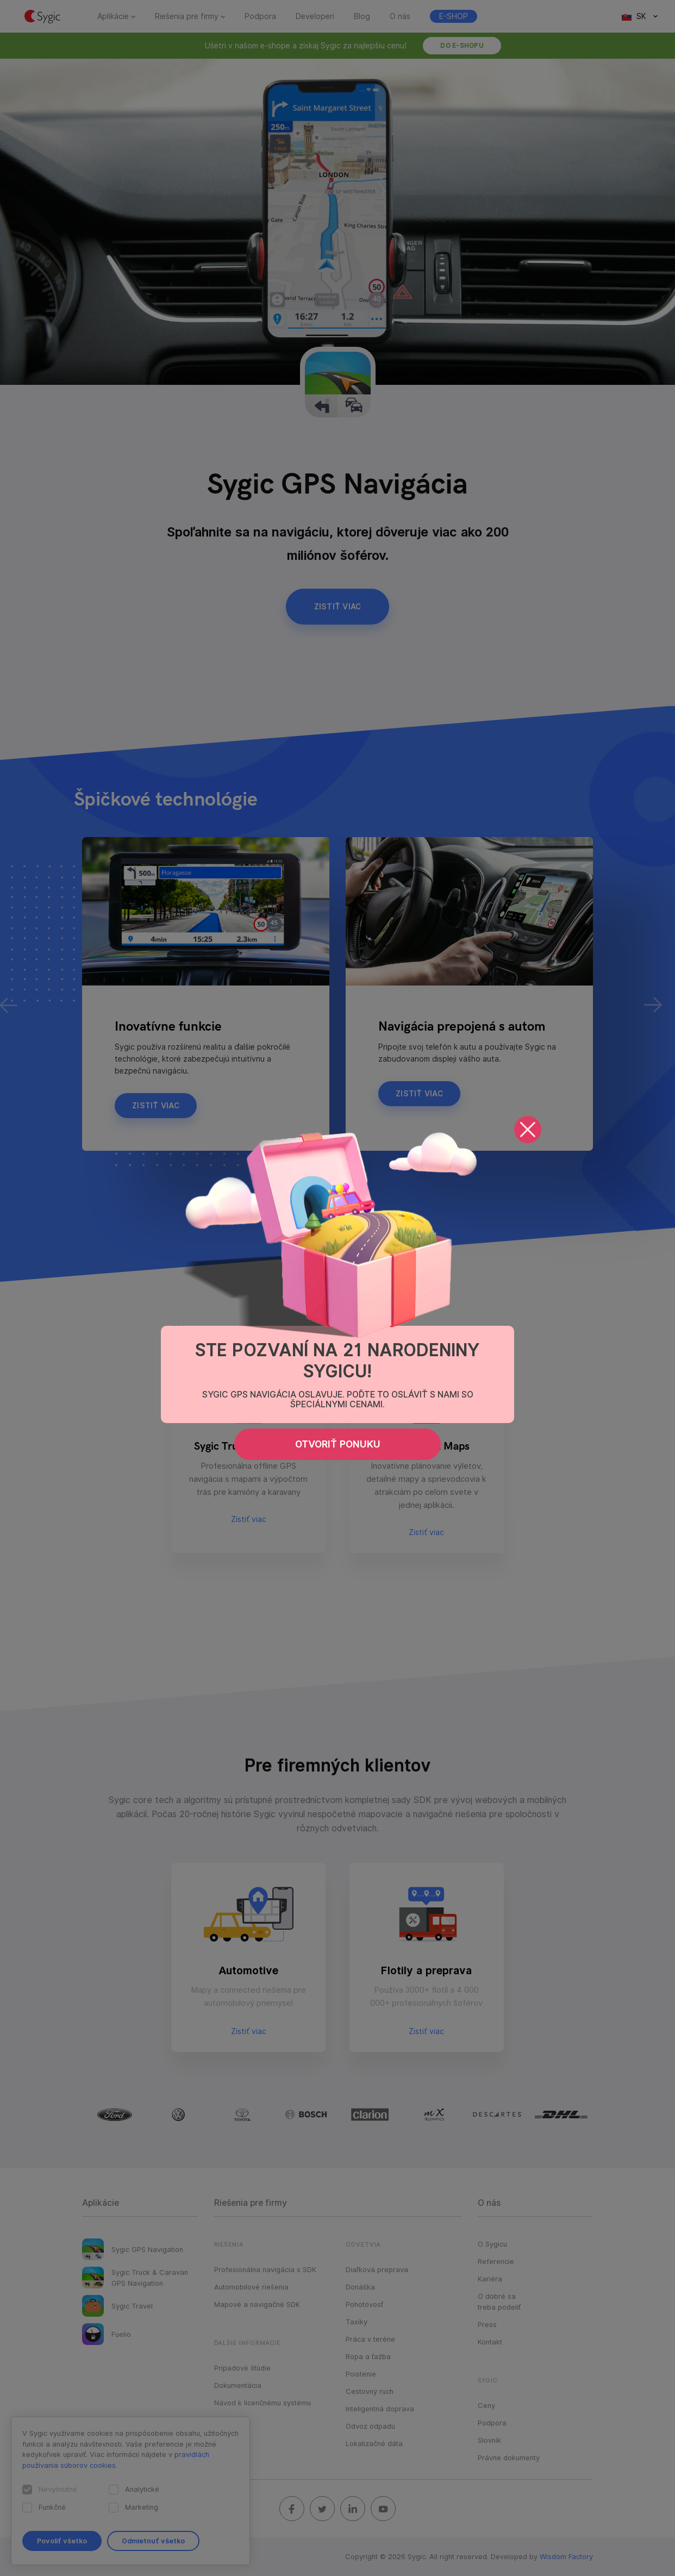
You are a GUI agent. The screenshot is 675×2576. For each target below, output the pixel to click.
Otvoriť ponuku (337, 1444)
